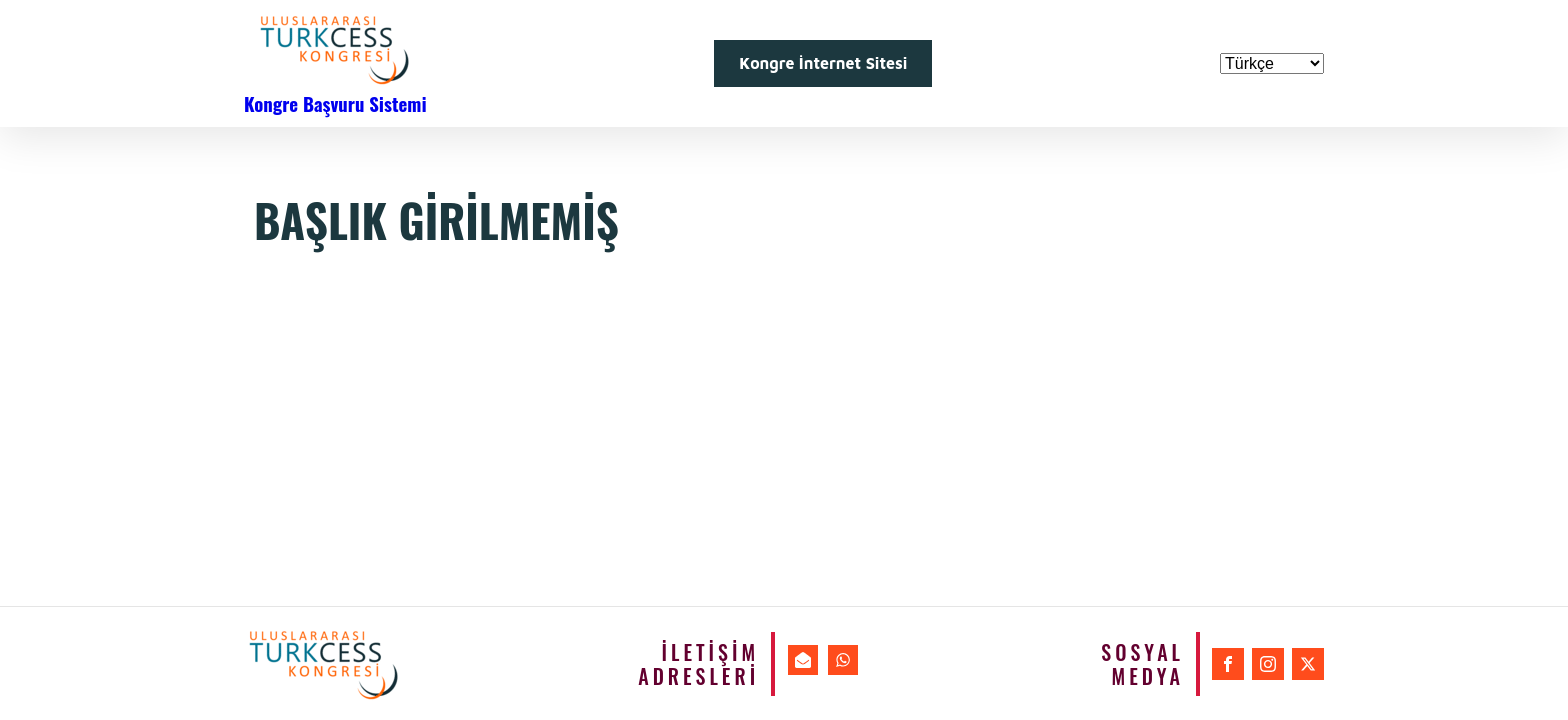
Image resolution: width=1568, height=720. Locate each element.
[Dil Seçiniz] (1272, 63)
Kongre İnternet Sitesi (823, 63)
